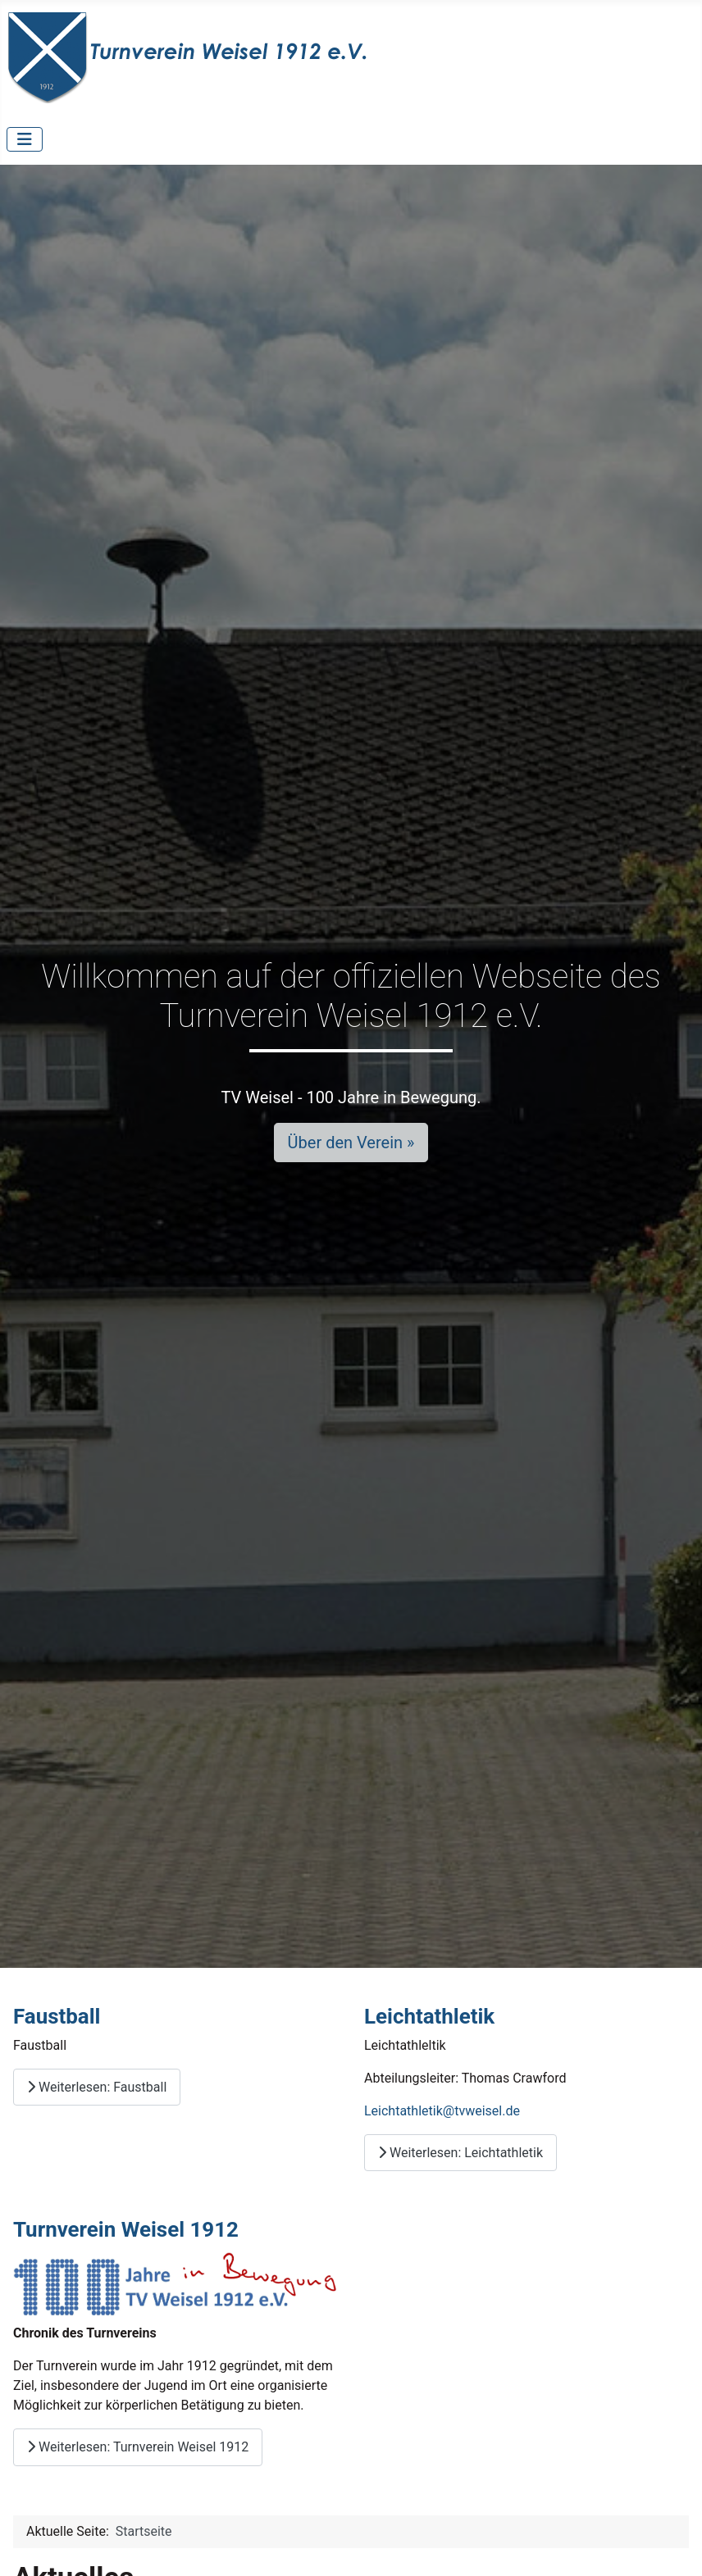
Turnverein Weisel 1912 (126, 2229)
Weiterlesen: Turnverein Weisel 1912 (137, 2447)
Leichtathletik (429, 2016)
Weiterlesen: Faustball (96, 2087)
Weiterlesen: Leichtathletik (460, 2152)
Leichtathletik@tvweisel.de (442, 2111)
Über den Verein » (351, 1142)
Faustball (56, 2016)
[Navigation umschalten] (25, 139)
